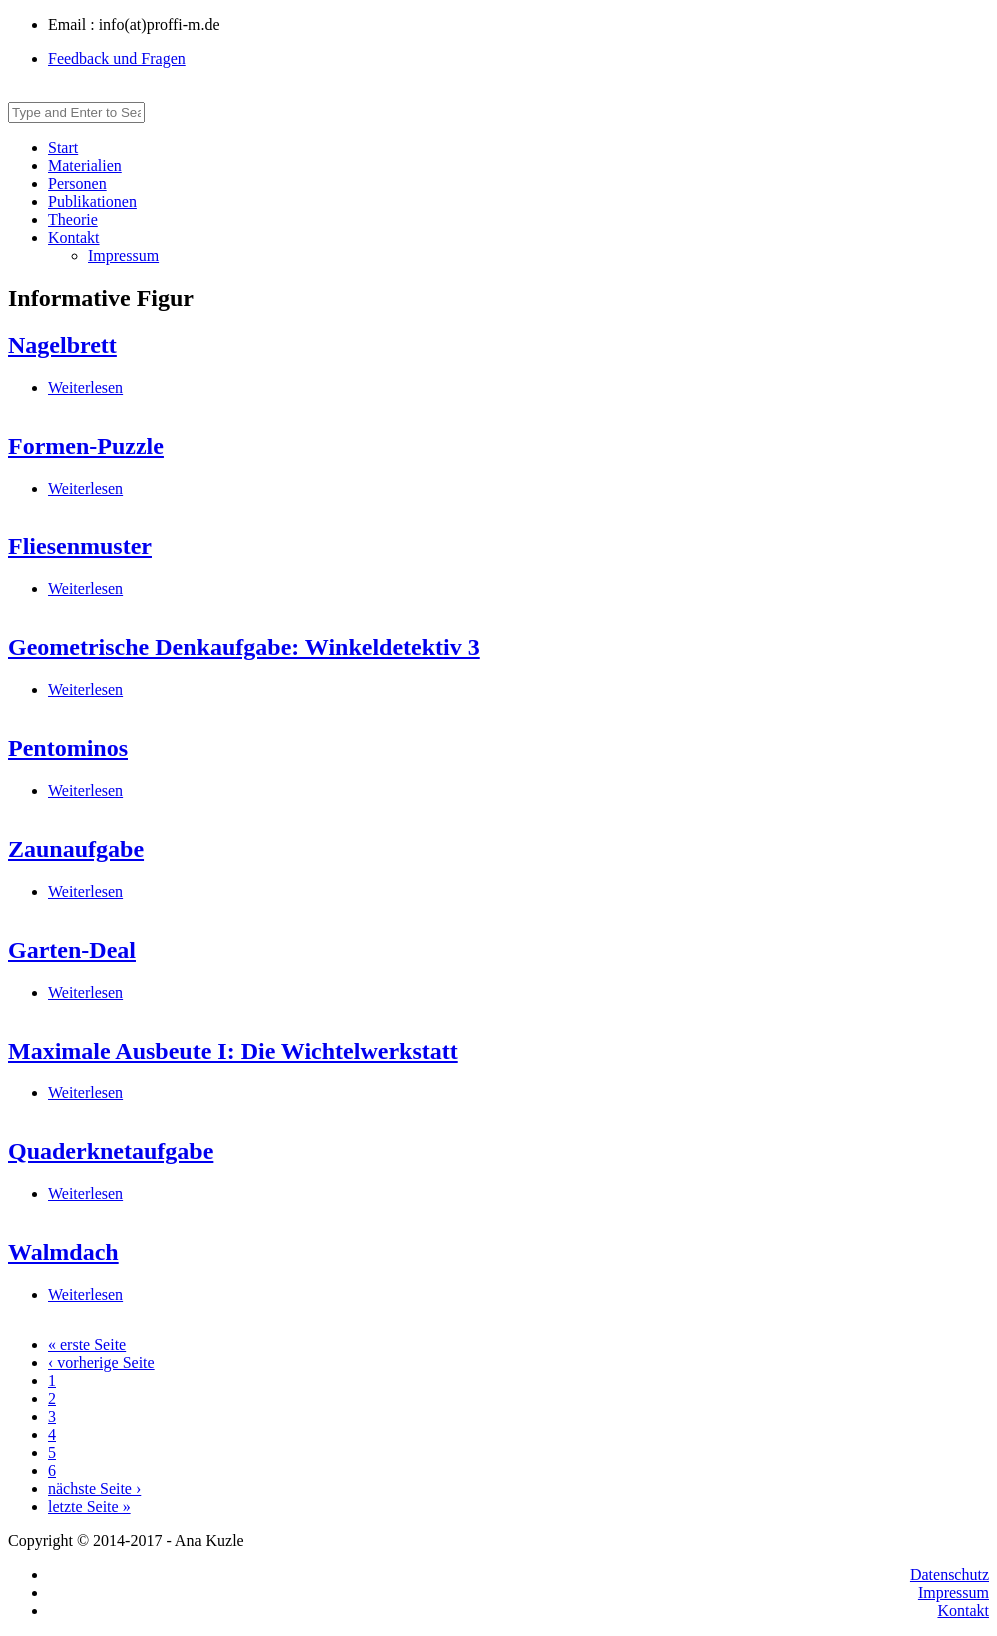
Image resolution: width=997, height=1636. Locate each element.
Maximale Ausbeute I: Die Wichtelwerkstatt (233, 1051)
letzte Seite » (89, 1506)
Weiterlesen (85, 387)
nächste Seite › (94, 1488)
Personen (77, 183)
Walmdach (63, 1252)
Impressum (123, 255)
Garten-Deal (72, 950)
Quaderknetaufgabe (110, 1151)
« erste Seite (87, 1344)
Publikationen (92, 201)
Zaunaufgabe (76, 849)
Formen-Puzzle (86, 446)
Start (63, 147)
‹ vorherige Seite (101, 1362)
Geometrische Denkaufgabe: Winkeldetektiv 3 (244, 647)
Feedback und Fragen (117, 58)
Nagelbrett (62, 345)
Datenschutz (949, 1574)
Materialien (85, 165)
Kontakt (74, 237)
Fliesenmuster (80, 546)
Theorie (73, 219)
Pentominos (68, 748)
